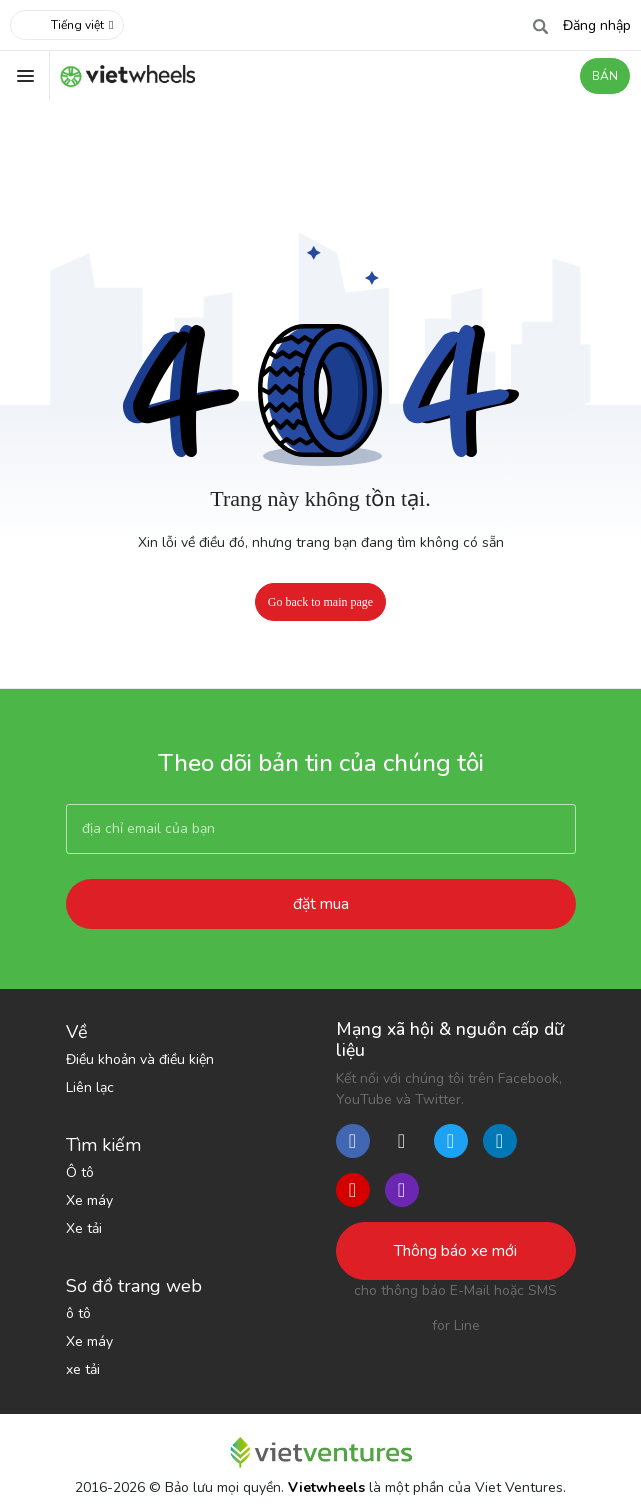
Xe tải (84, 1228)
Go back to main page (320, 602)
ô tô (78, 1313)
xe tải (83, 1369)
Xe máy (89, 1200)
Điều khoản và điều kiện (140, 1059)
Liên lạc (90, 1087)
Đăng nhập (597, 25)
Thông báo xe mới (455, 1251)
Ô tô (80, 1172)
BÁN (605, 76)
